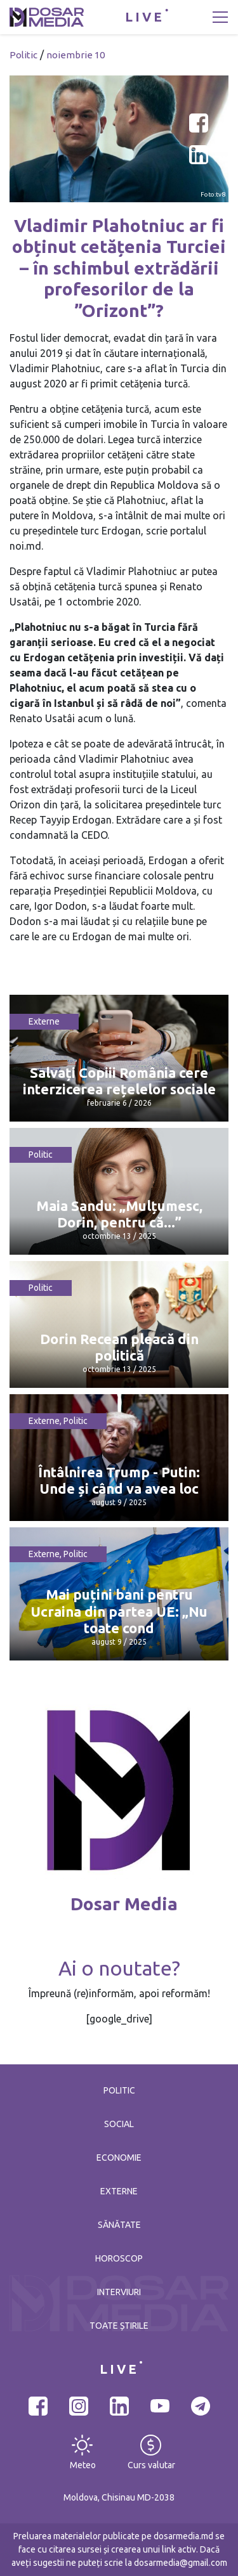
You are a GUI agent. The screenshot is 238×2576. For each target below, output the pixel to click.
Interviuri (119, 2292)
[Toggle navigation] (220, 17)
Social (119, 2124)
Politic (23, 54)
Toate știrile (119, 2325)
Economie (119, 2157)
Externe (44, 1021)
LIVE (144, 17)
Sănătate (119, 2225)
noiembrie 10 (75, 54)
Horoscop (119, 2258)
